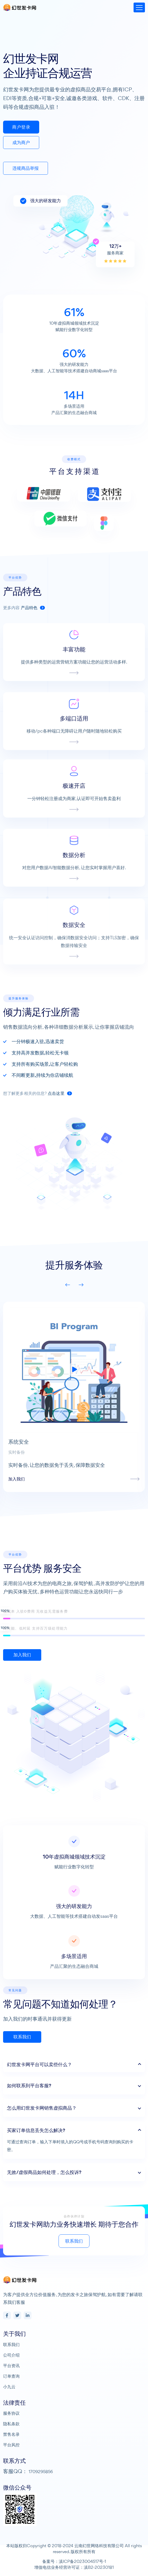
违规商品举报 (25, 168)
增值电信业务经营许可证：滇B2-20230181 (74, 2567)
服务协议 (11, 2413)
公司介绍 (11, 2355)
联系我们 (99, 2241)
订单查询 (11, 2376)
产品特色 (33, 633)
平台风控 (11, 2445)
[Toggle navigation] (139, 7)
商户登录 (21, 127)
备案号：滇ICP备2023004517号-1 (74, 2561)
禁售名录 (11, 2434)
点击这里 (85, 1093)
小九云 (9, 2387)
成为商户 (21, 142)
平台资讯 (11, 2365)
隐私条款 (11, 2424)
